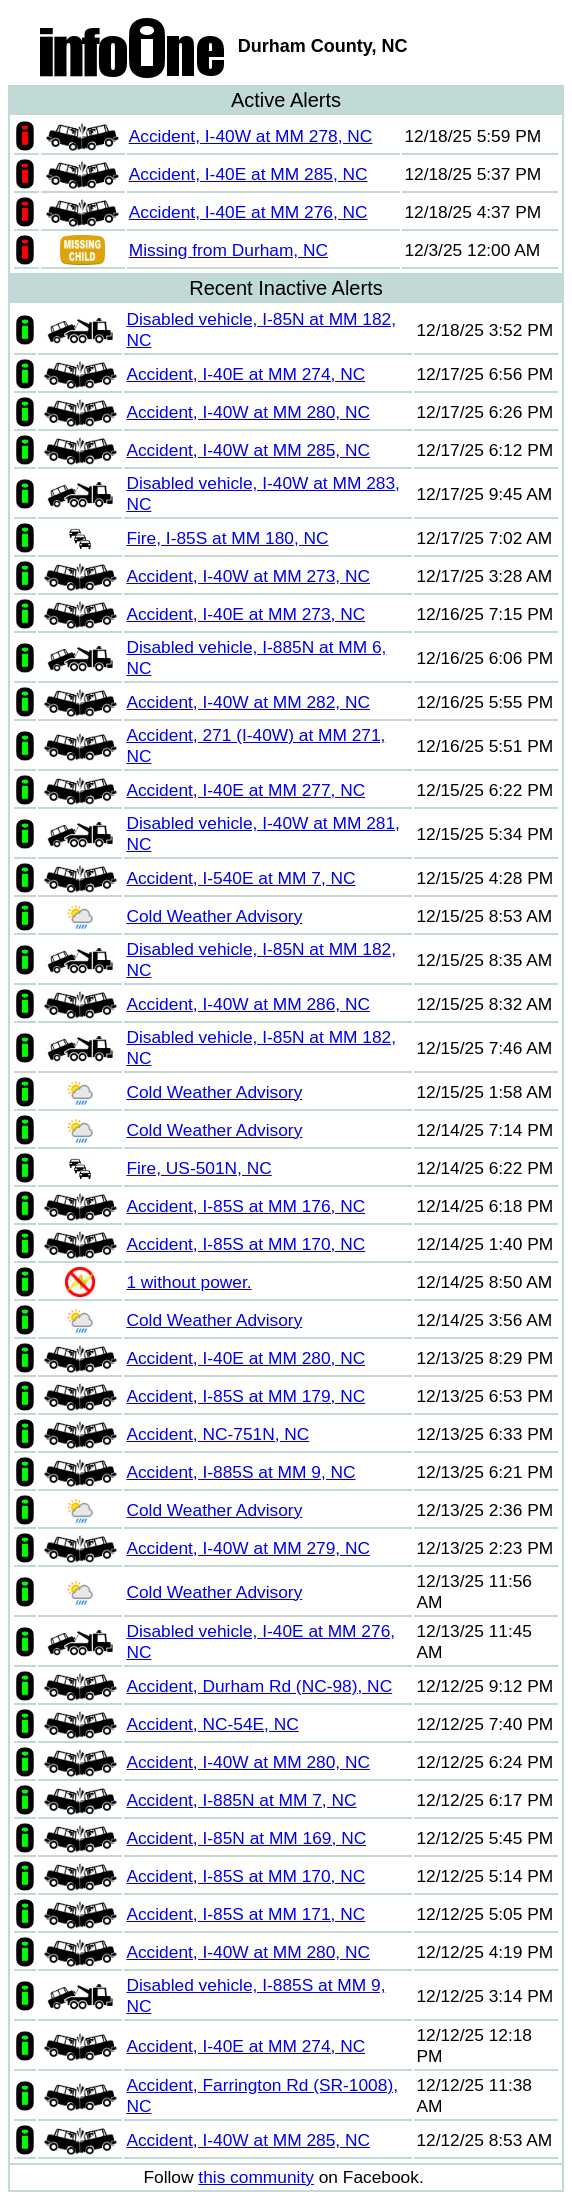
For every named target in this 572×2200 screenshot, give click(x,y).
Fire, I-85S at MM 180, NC (227, 538)
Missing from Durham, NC (228, 250)
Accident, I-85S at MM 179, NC (245, 1396)
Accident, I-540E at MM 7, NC (240, 878)
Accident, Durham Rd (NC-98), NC (259, 1686)
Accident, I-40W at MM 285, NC (248, 450)
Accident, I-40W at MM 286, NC (248, 1004)
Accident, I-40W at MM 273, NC (248, 576)
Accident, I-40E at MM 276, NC (248, 212)
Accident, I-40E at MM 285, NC (248, 174)
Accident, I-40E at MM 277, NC (245, 790)
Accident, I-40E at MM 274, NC (245, 374)
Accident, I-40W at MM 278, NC (251, 136)
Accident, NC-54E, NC (212, 1724)
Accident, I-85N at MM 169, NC (246, 1838)
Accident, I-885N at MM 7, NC (241, 1800)
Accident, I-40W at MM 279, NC (248, 1548)
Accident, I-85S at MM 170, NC (245, 1244)
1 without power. (188, 1282)
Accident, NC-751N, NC (217, 1434)
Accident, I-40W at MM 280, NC (248, 412)
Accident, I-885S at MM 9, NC (240, 1472)
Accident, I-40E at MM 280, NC (245, 1358)
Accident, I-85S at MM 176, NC (245, 1206)
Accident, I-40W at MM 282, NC (248, 702)
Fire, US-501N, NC (198, 1168)
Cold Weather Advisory (214, 916)
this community (256, 2177)
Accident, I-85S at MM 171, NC (245, 1914)
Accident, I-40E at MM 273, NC (245, 614)
